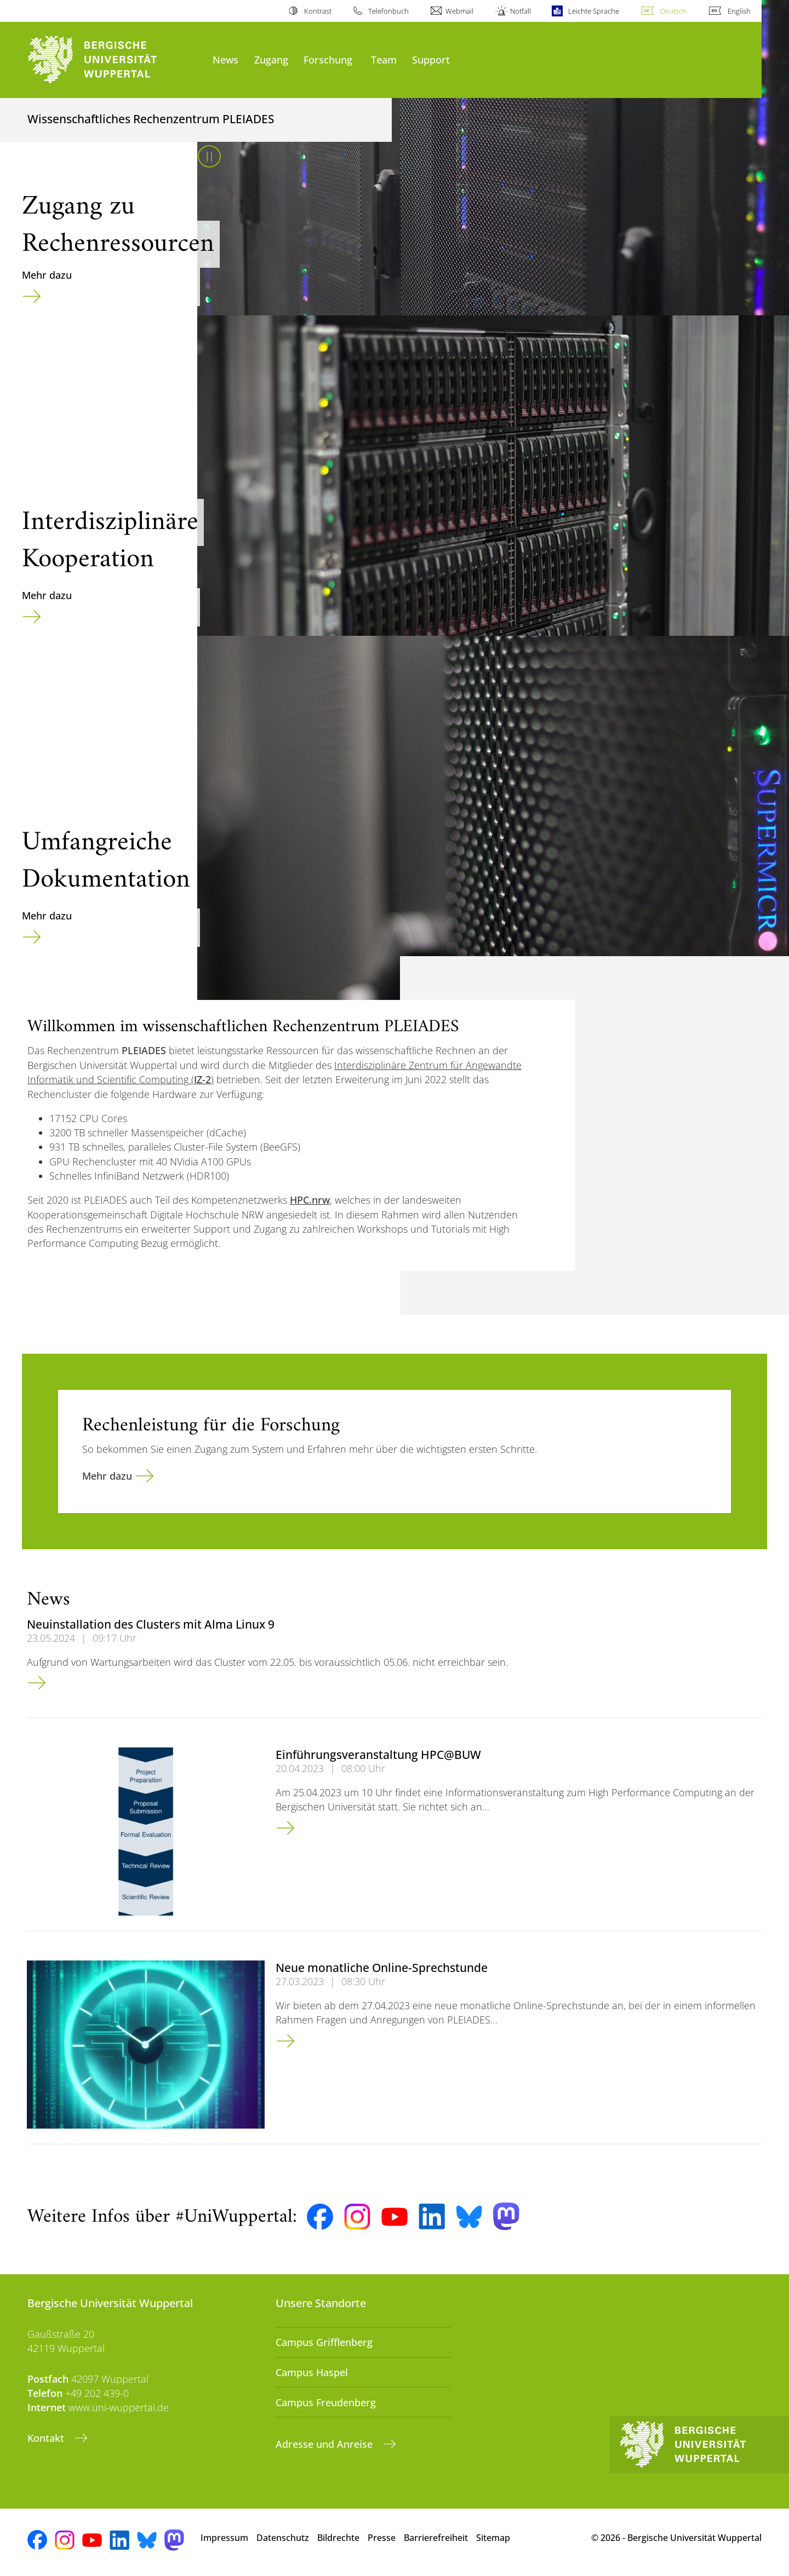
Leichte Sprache (593, 11)
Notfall (520, 11)
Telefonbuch (388, 11)
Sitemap (493, 2538)
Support (431, 59)
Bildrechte (338, 2538)
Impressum (224, 2538)
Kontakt (47, 2438)
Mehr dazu (47, 274)
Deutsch (673, 11)
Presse (382, 2538)
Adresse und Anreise (325, 2444)
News (225, 59)
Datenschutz (282, 2538)
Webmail (459, 11)
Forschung (328, 59)
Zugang (271, 59)
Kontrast (317, 11)
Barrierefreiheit (436, 2538)
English (739, 11)
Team (384, 59)
